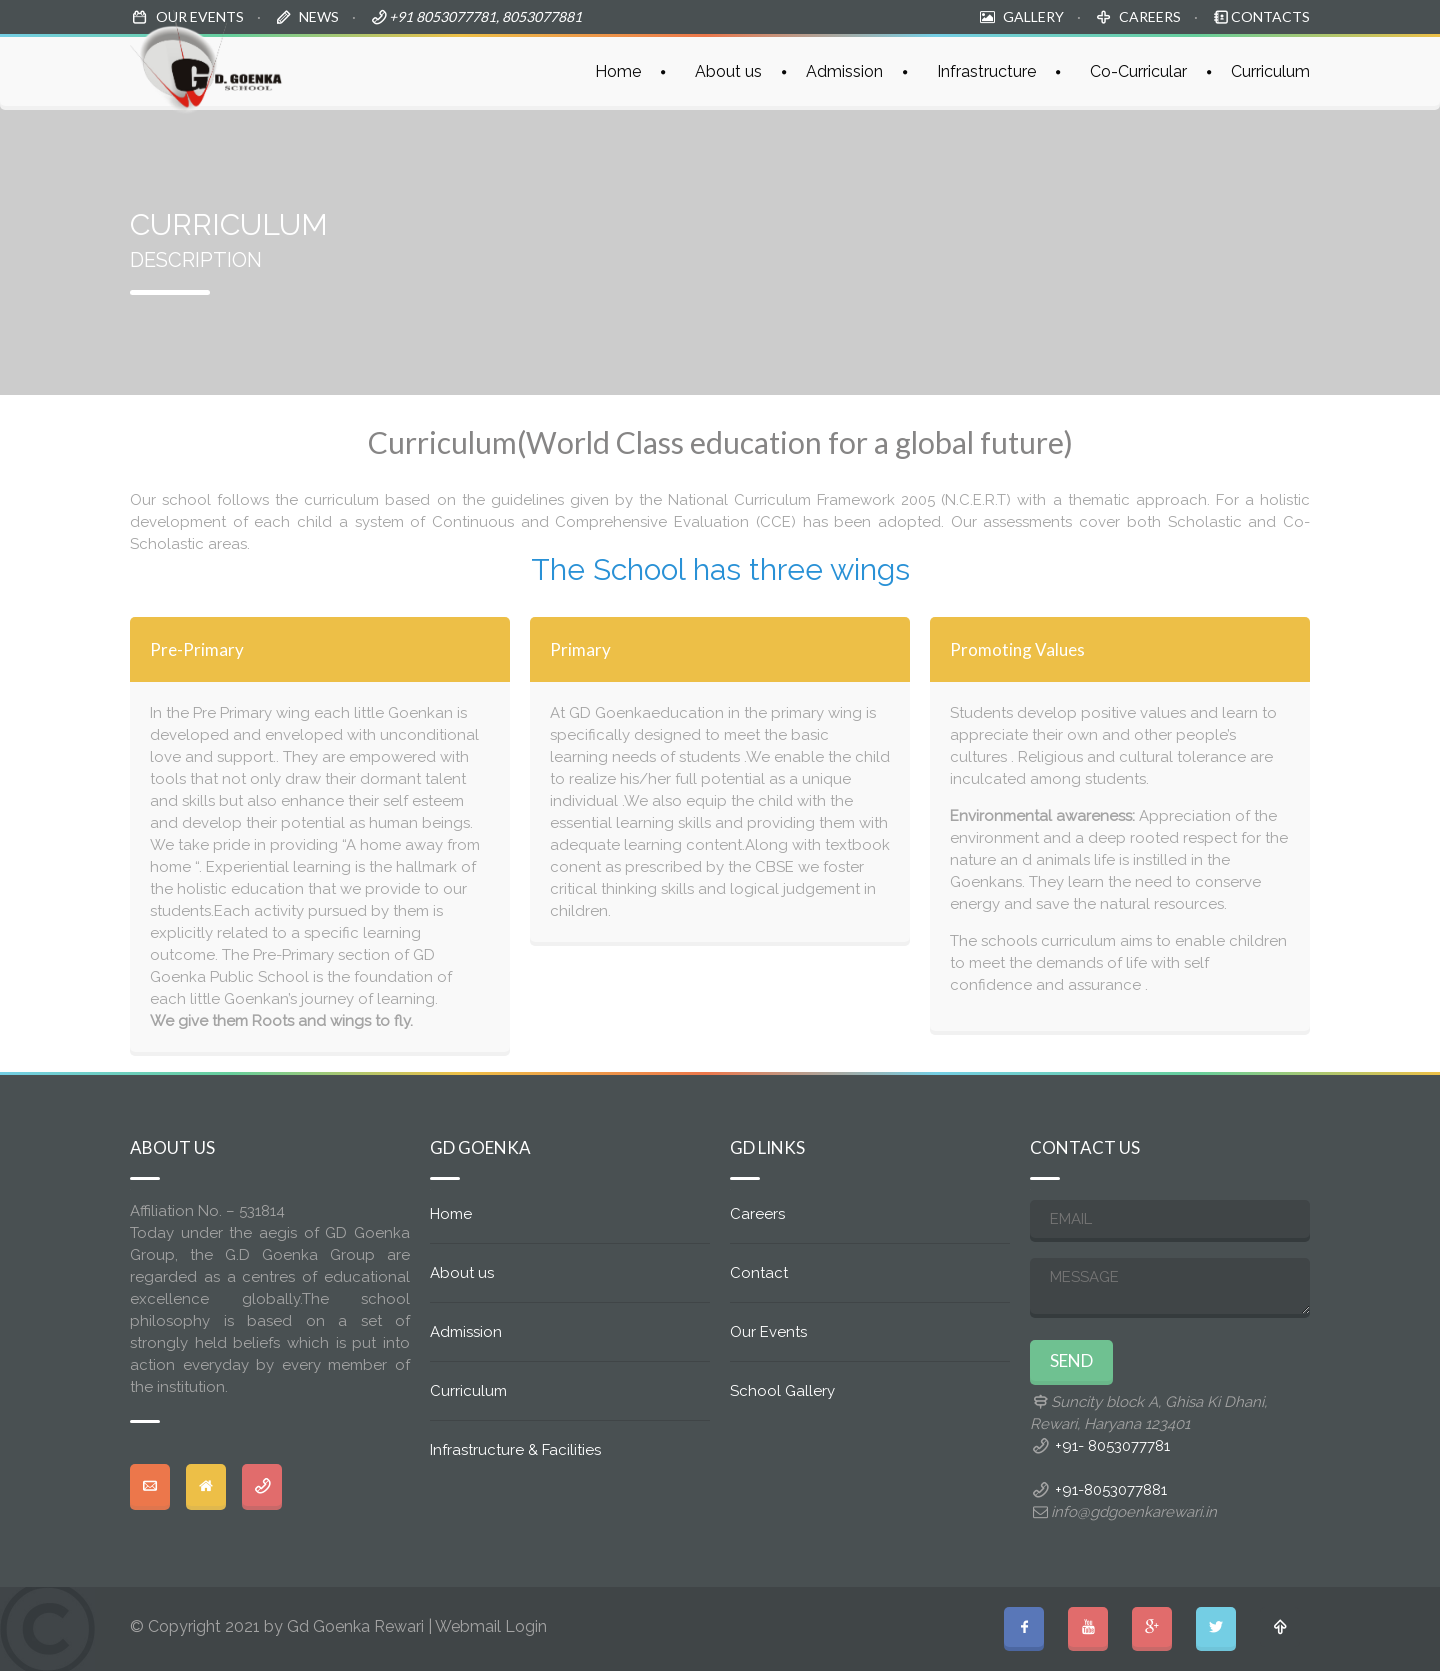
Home (618, 70)
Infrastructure (986, 70)
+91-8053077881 (1111, 1490)
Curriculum (1270, 70)
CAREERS (1150, 16)
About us (728, 70)
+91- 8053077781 (1112, 1446)
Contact (759, 1273)
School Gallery (782, 1391)
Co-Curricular (1138, 70)
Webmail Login (491, 1626)
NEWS (319, 16)
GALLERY (1033, 16)
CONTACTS (1270, 16)
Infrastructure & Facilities (515, 1450)
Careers (757, 1214)
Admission (844, 70)
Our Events (768, 1332)
